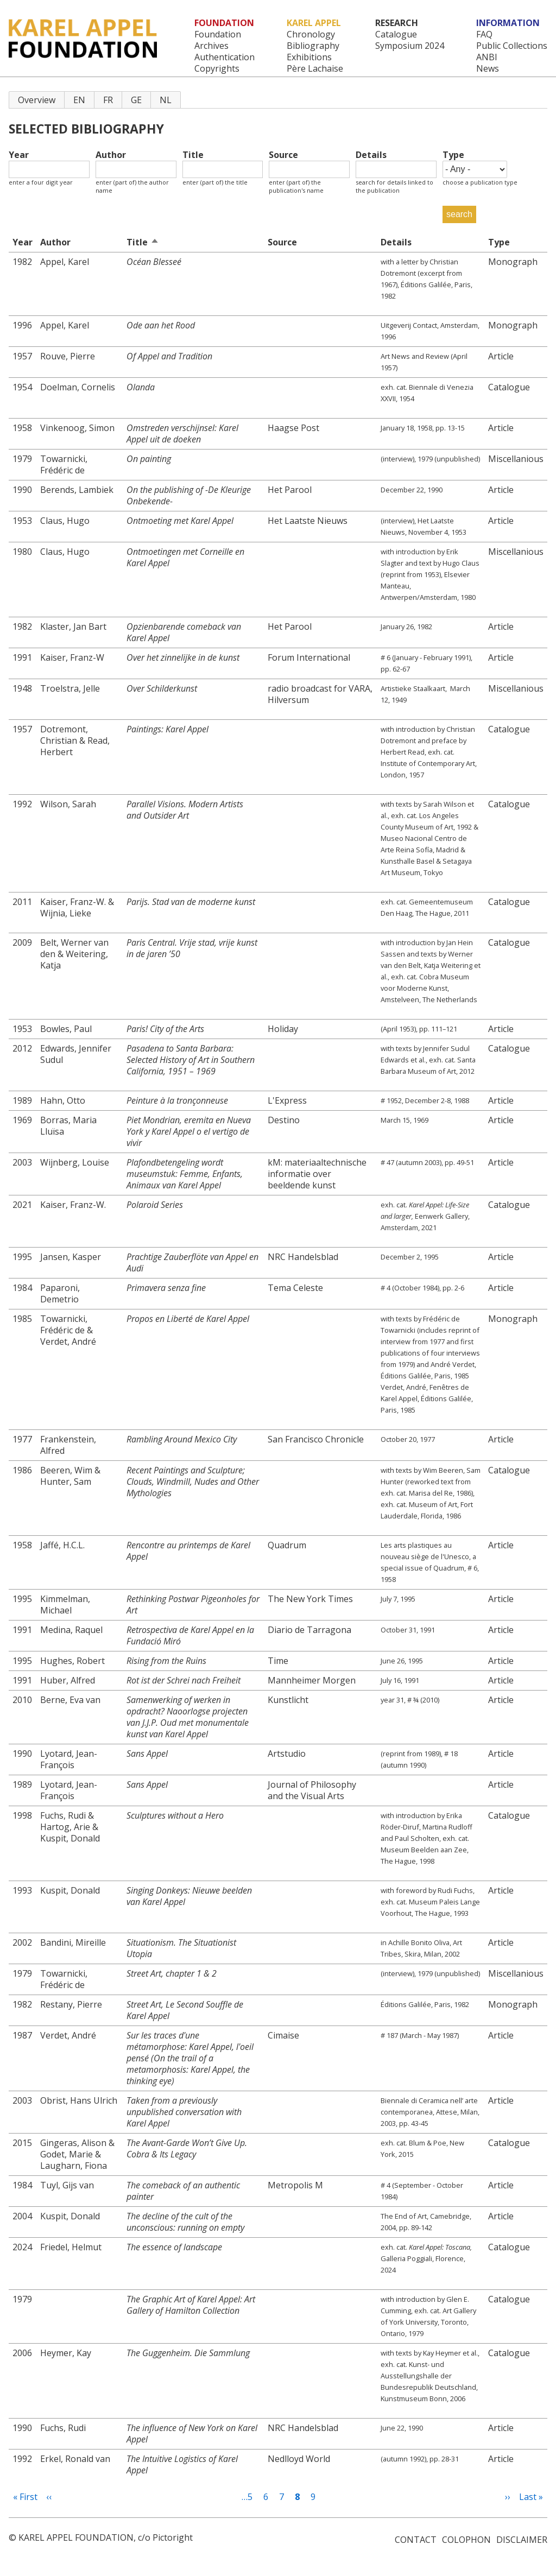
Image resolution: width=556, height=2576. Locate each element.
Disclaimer (521, 2540)
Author (111, 155)
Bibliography (313, 46)
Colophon (466, 2540)
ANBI (486, 57)
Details (371, 155)
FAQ (484, 34)
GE (136, 100)
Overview (36, 100)
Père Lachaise (315, 68)
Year (19, 155)
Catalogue (396, 34)
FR (108, 100)
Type (453, 155)
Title (193, 155)
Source (283, 155)
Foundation (217, 34)
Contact (416, 2540)
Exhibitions (309, 57)
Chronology (311, 34)
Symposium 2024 (409, 46)
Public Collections (511, 46)
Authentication (224, 57)
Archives (211, 46)
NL (166, 100)
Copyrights (216, 68)
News (487, 68)
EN (79, 100)
